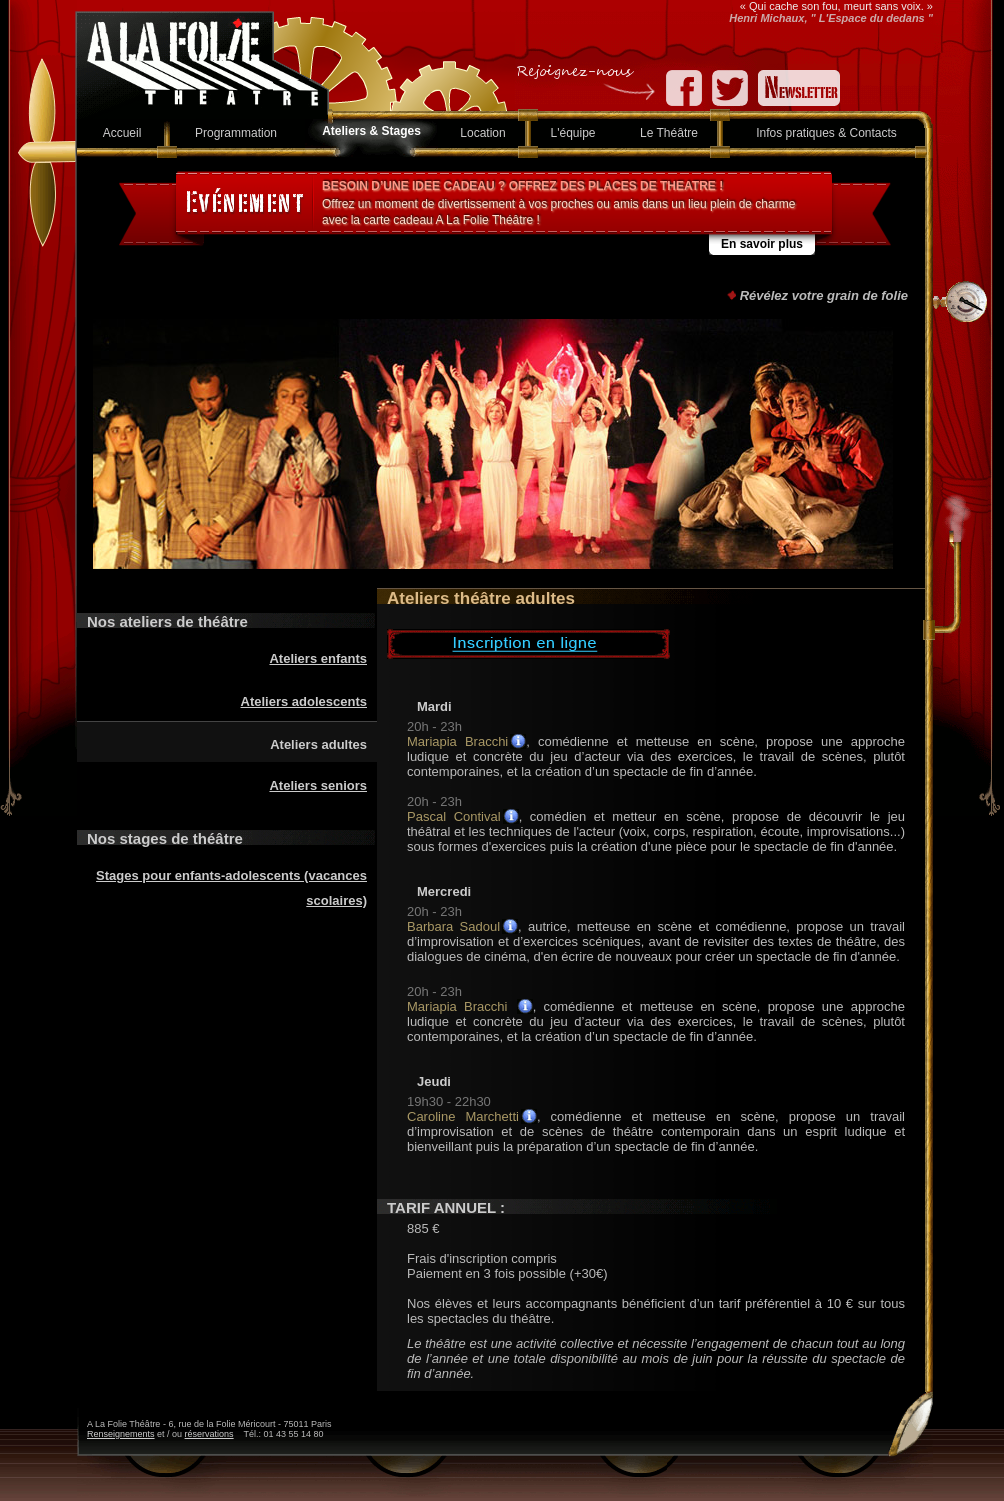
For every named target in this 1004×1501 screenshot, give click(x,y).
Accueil (122, 133)
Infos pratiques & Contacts (826, 133)
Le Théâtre (669, 133)
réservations (209, 1434)
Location (482, 133)
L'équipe (573, 133)
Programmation (236, 133)
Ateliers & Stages (371, 131)
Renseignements (121, 1434)
